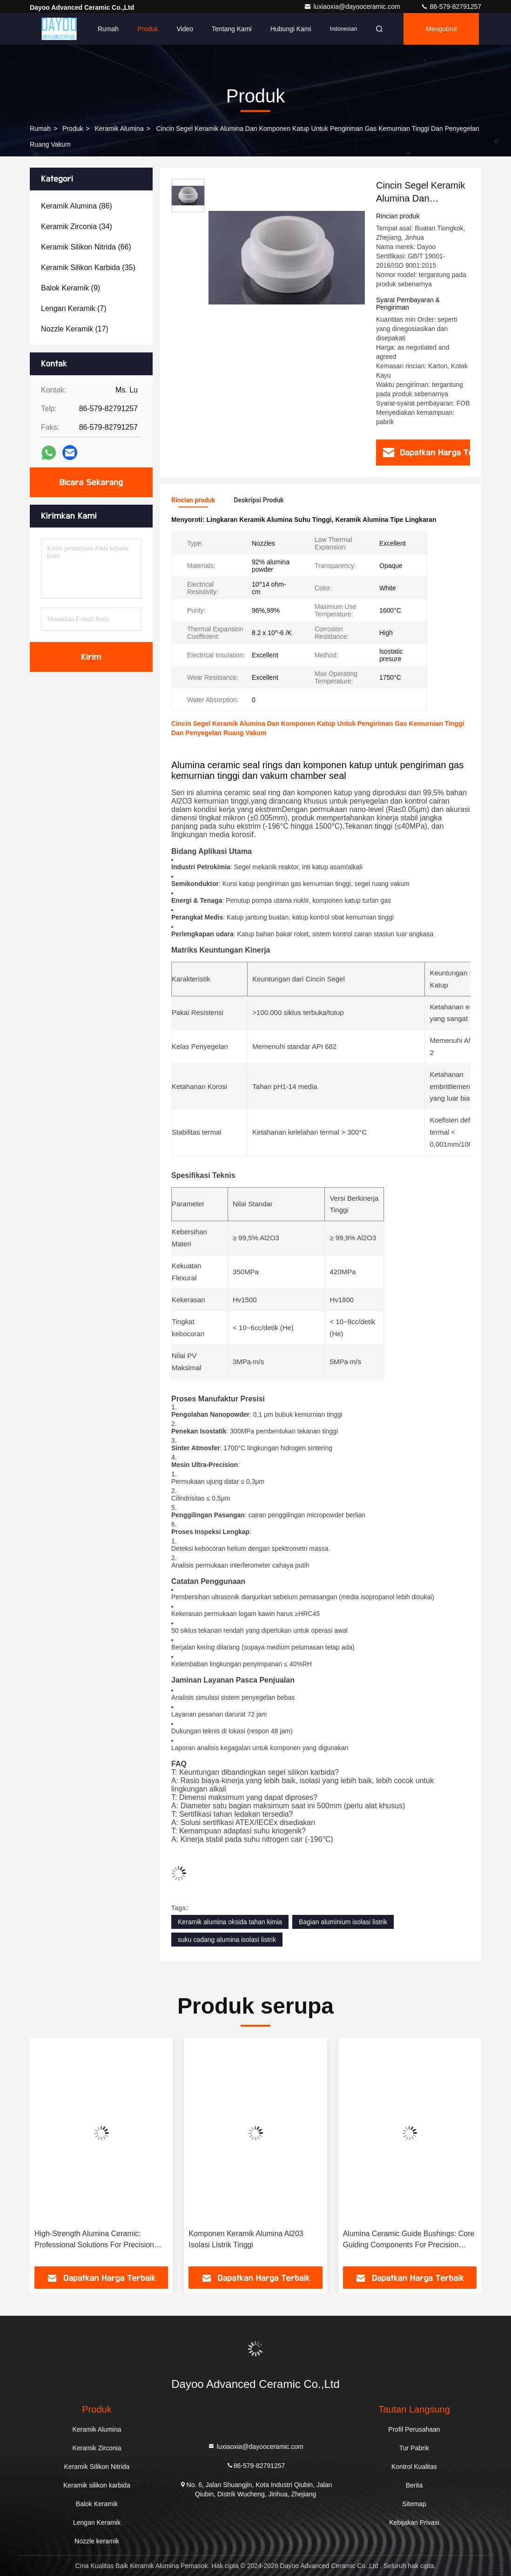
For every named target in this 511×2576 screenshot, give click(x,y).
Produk (147, 29)
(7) (74, 308)
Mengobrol (441, 29)
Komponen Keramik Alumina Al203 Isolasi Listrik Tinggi (245, 2239)
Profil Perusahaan (414, 2429)
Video (185, 29)
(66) (86, 247)
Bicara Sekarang (91, 482)
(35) (88, 267)
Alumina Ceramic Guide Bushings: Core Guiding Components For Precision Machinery (409, 2240)
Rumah (108, 29)
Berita (414, 2485)
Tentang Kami (232, 29)
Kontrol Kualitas (414, 2466)
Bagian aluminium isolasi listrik (343, 1922)
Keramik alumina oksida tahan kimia (230, 1922)
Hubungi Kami (290, 29)
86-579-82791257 (451, 6)
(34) (76, 226)
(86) (76, 206)
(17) (74, 329)
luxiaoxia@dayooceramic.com (353, 6)
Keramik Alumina (118, 128)
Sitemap (414, 2504)
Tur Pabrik (414, 2448)
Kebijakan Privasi (414, 2522)
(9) (70, 288)
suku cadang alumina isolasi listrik (227, 1939)
